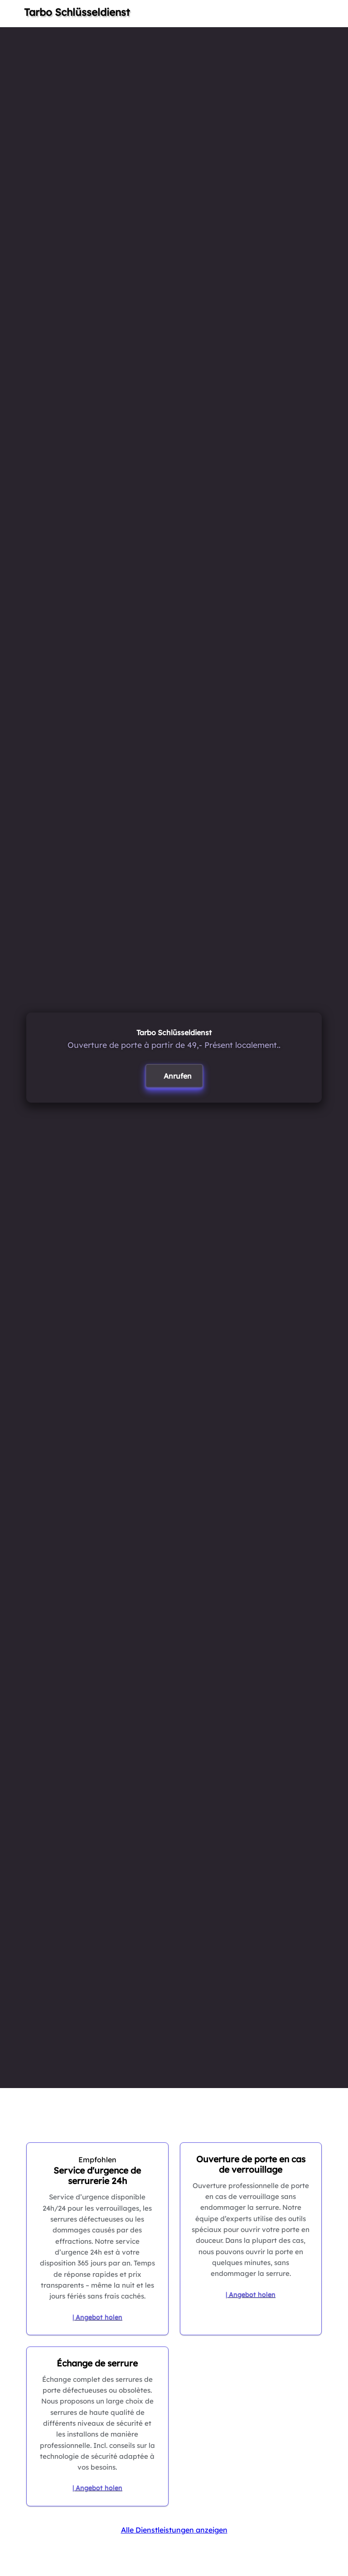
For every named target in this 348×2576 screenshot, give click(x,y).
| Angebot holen (97, 2317)
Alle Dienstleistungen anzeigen (174, 2529)
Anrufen (178, 1075)
